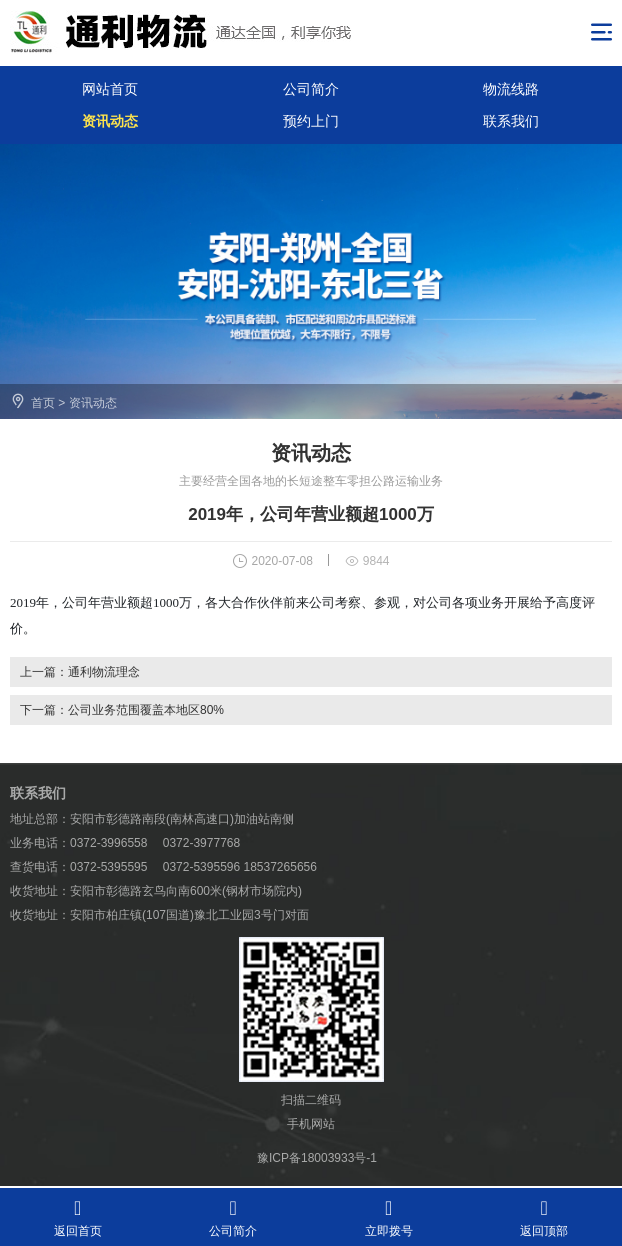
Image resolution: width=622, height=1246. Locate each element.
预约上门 (311, 121)
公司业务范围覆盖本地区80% (146, 710)
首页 (43, 403)
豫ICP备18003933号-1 (317, 1158)
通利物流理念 (104, 672)
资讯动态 (110, 121)
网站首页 (110, 89)
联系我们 (511, 121)
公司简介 (311, 89)
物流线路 (511, 89)
